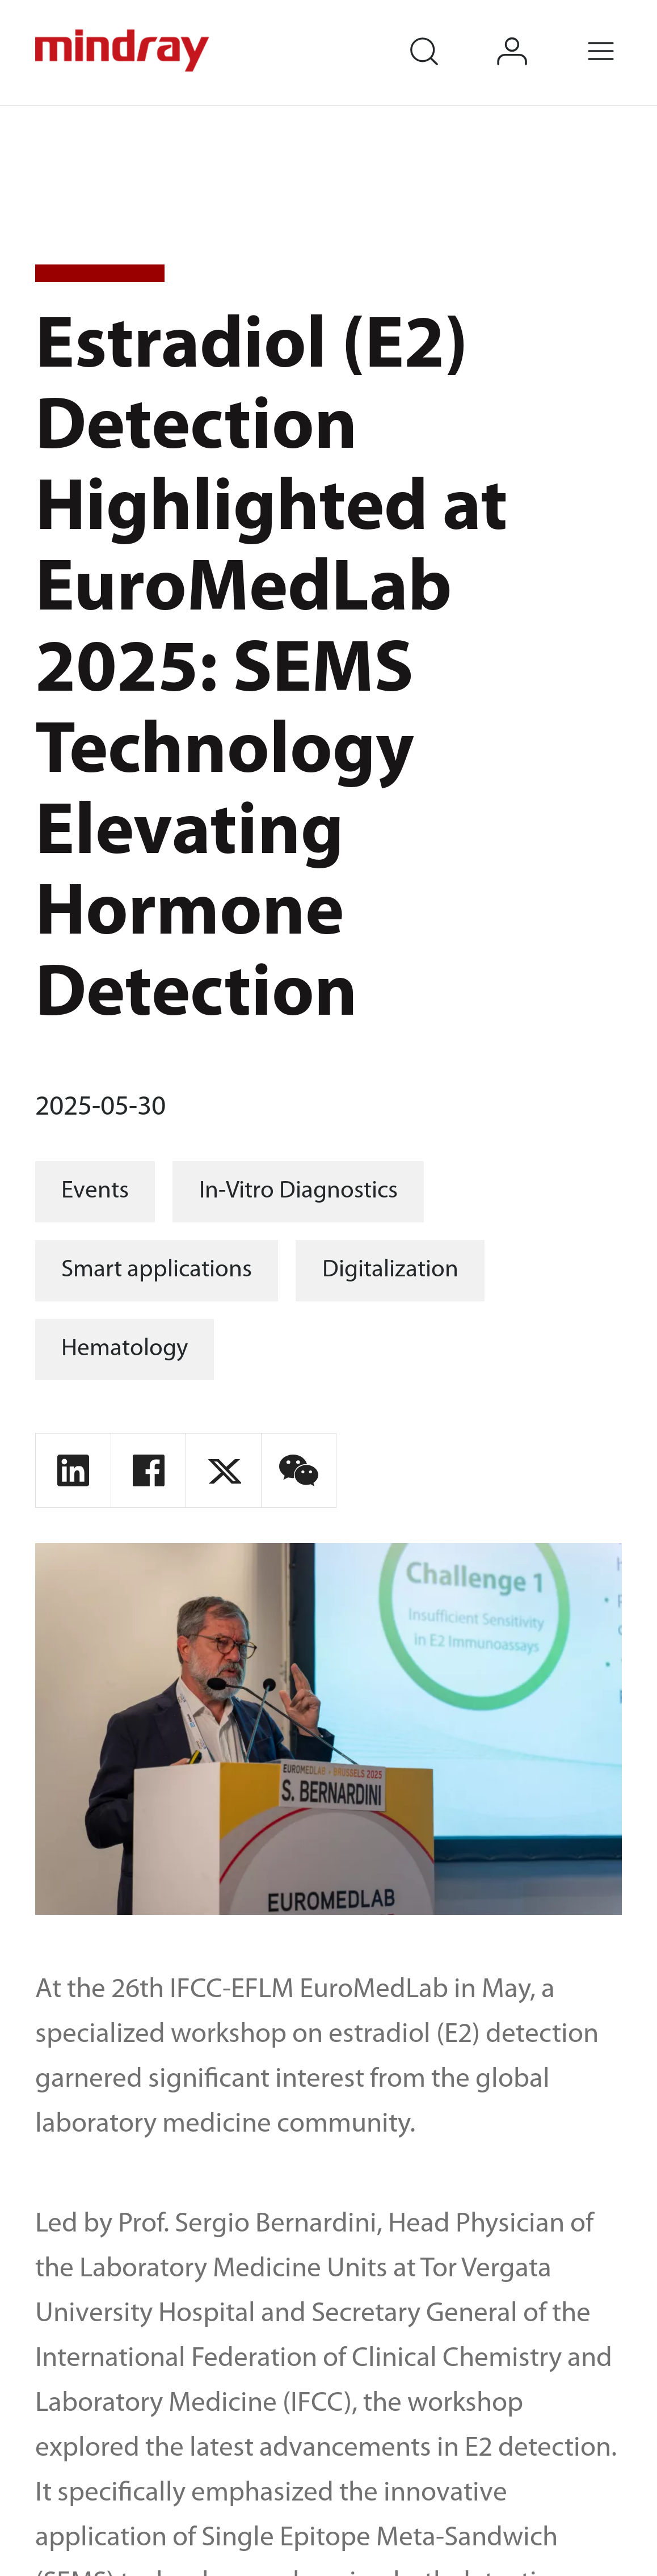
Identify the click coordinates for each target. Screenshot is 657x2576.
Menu (620, 33)
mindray (123, 51)
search (442, 33)
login (531, 33)
